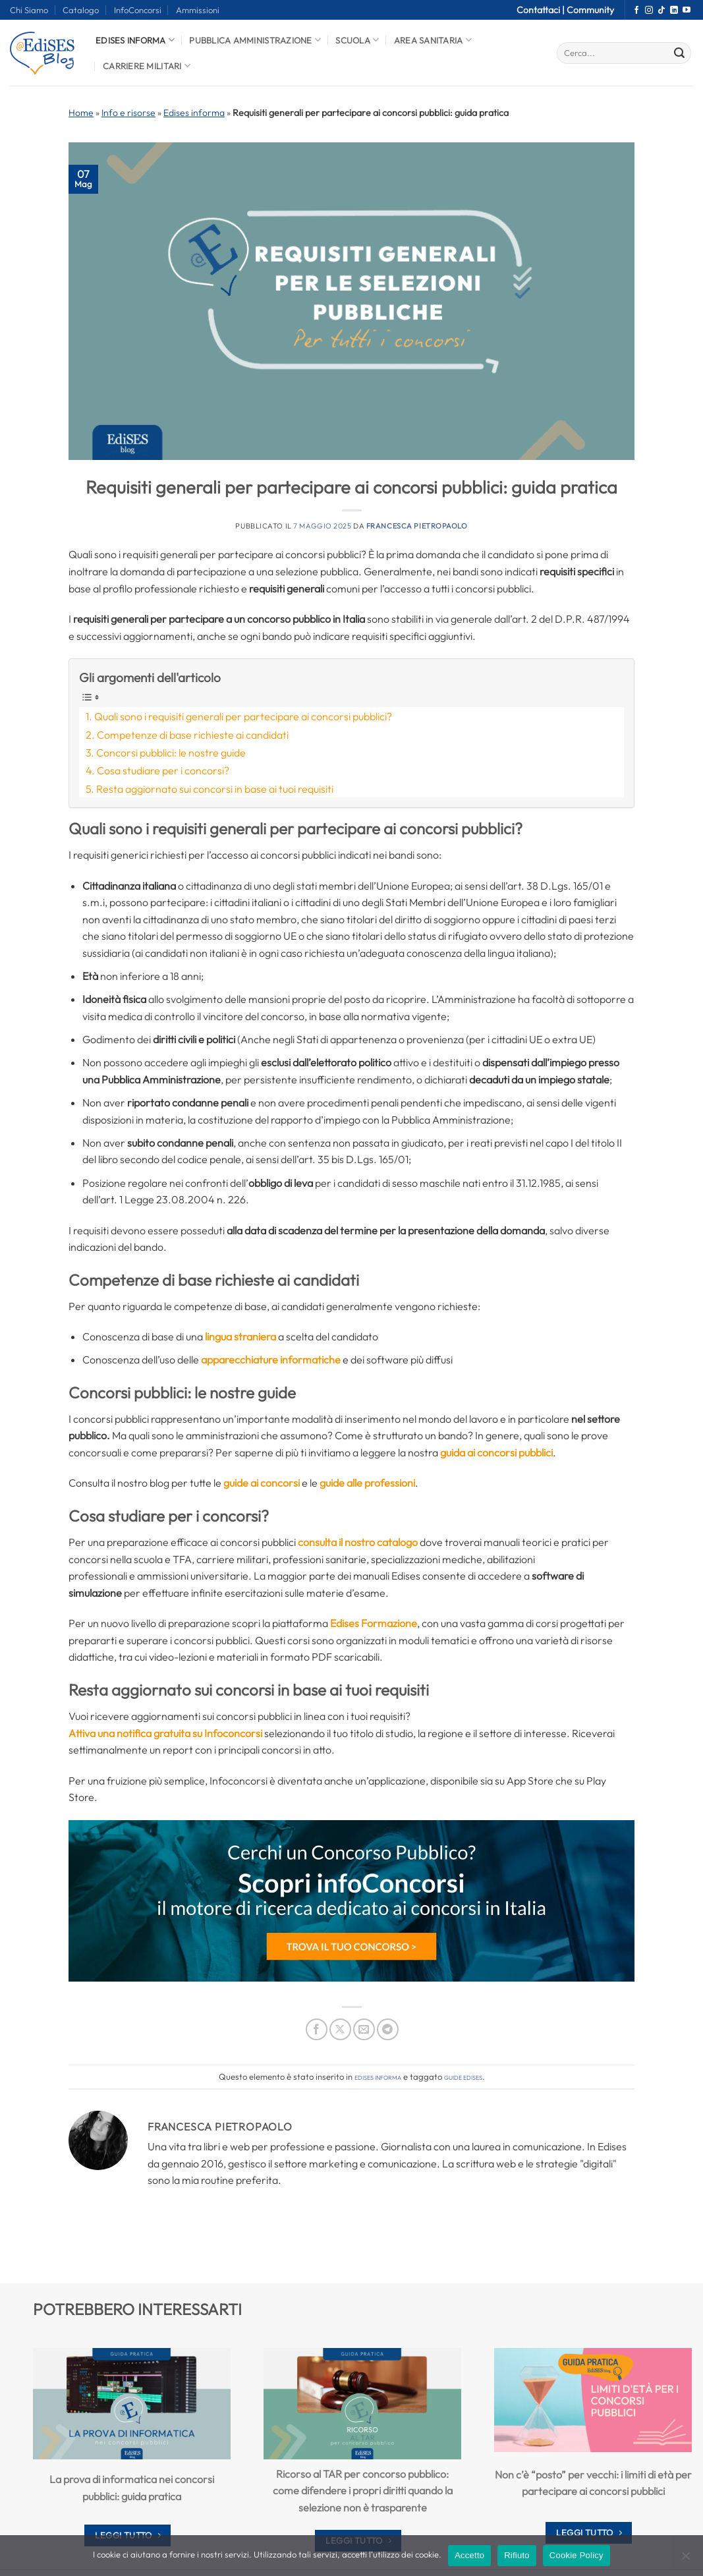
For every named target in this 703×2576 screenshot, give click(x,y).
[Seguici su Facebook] (636, 10)
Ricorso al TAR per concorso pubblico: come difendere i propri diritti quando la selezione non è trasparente (363, 2490)
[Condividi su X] (340, 2029)
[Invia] (679, 53)
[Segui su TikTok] (661, 10)
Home (81, 113)
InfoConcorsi (137, 10)
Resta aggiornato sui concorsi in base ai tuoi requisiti (214, 788)
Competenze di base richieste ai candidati (193, 734)
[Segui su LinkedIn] (674, 10)
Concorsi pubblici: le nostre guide (171, 752)
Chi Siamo (29, 10)
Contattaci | (542, 10)
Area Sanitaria (433, 40)
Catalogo (81, 10)
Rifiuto (517, 2555)
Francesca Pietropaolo (417, 525)
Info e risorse (128, 113)
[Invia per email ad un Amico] (364, 2029)
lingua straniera (240, 1336)
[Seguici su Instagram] (649, 10)
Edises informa (135, 40)
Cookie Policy (576, 2555)
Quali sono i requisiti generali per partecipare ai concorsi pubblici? (243, 716)
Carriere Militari (146, 65)
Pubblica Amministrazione (255, 40)
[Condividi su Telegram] (388, 2029)
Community (590, 10)
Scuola (357, 40)
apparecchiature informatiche (271, 1359)
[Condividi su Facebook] (316, 2029)
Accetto (469, 2555)
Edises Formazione (373, 1623)
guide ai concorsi (261, 1482)
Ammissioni (197, 10)
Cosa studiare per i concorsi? (163, 770)
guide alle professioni (367, 1482)
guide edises (463, 2076)
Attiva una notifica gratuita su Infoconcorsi (165, 1733)
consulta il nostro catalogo (358, 1542)
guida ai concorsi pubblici (496, 1452)
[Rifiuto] (685, 2559)
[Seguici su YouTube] (686, 10)
